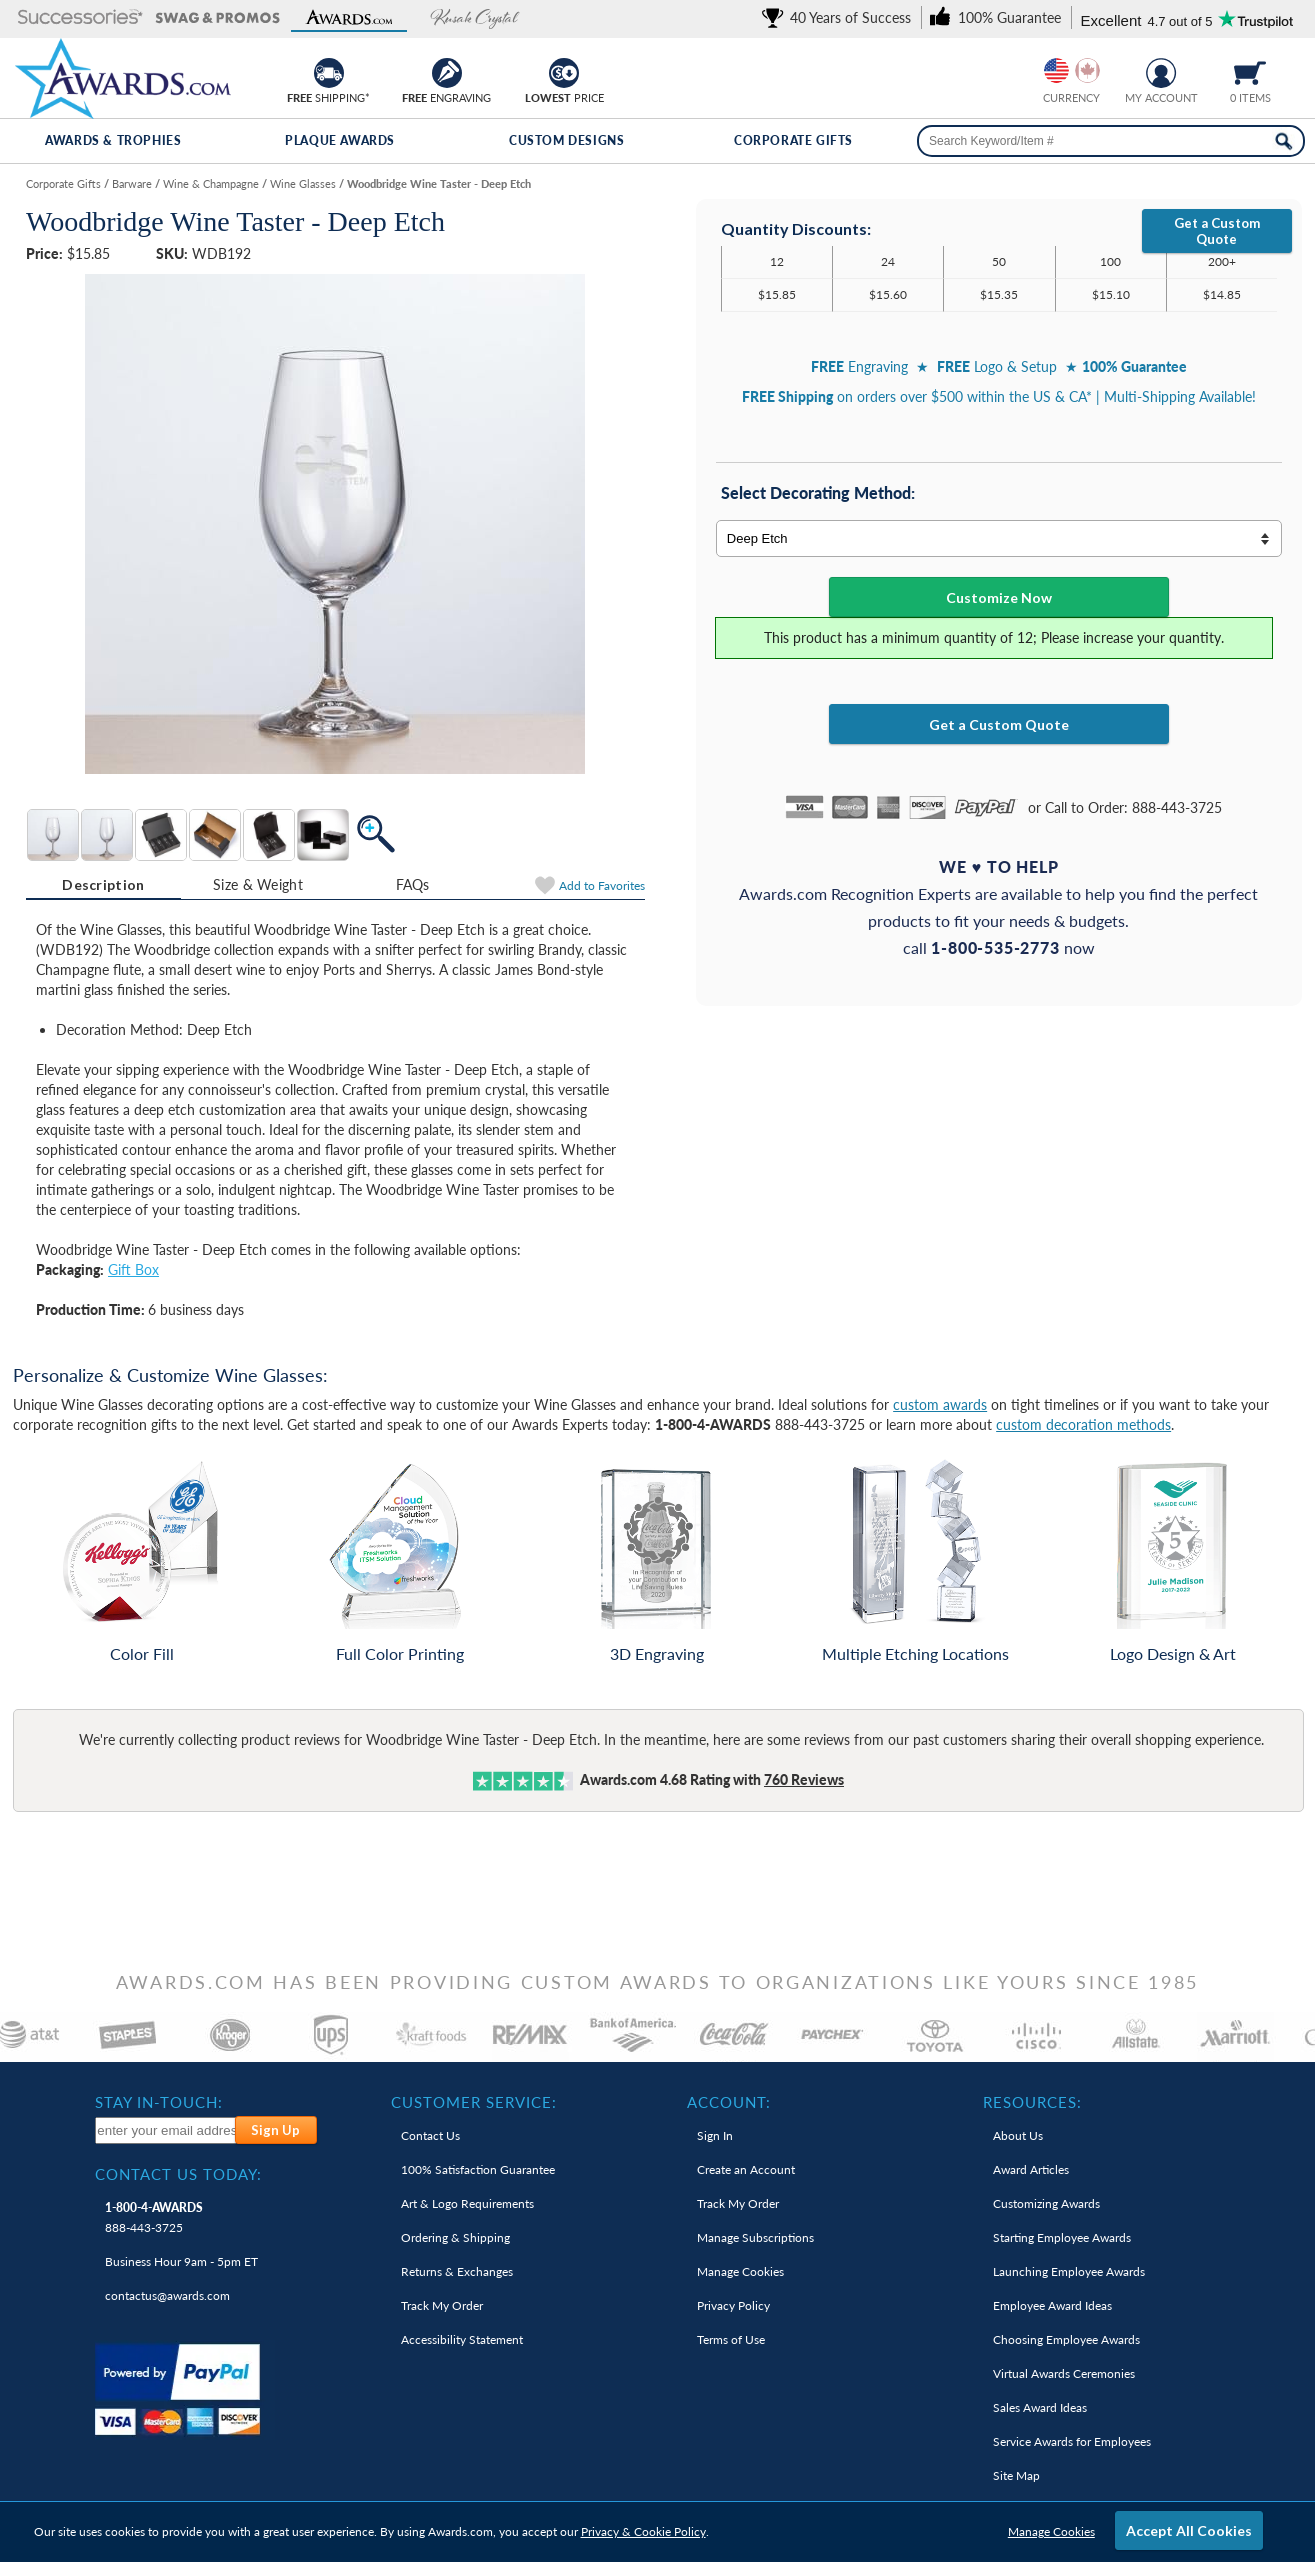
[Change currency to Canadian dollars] (1087, 70)
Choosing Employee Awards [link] (1066, 2339)
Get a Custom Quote (1217, 231)
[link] (840, 17)
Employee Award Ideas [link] (1052, 2305)
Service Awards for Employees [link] (1072, 2441)
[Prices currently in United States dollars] (1056, 70)
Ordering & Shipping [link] (455, 2237)
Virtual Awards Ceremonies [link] (1064, 2373)
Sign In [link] (715, 2135)
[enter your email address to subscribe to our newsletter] (165, 2130)
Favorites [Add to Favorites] (602, 885)
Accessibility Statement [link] (462, 2339)
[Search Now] (1283, 141)
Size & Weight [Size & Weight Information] (258, 884)
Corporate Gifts (793, 140)
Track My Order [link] (442, 2305)
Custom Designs (566, 140)
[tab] (103, 885)
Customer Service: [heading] (474, 2102)
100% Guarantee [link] (478, 2169)
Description (103, 884)
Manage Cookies (1051, 2531)
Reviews (804, 1779)
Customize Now (999, 597)
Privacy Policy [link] (733, 2305)
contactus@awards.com (167, 2295)
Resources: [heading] (1032, 2102)
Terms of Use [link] (731, 2339)
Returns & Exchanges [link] (457, 2271)
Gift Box (133, 1269)
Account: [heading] (729, 2102)
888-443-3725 (154, 2217)
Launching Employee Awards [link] (1069, 2271)
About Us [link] (1018, 2135)
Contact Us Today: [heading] (178, 2174)
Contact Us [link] (430, 2135)
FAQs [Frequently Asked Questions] (413, 884)
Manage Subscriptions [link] (755, 2237)
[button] (80, 18)
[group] (1072, 70)
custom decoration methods (1083, 1424)
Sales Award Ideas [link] (1040, 2407)
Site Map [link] (1016, 2475)
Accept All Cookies (1189, 2530)
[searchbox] (1111, 141)
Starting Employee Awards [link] (1062, 2237)
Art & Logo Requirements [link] (467, 2203)
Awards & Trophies (113, 140)
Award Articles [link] (1031, 2169)
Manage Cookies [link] (740, 2271)
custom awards (940, 1404)
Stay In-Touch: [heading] (159, 2102)
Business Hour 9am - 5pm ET (181, 2261)
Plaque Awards (340, 140)
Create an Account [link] (746, 2169)
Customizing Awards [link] (1046, 2203)
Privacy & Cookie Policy (643, 2531)
